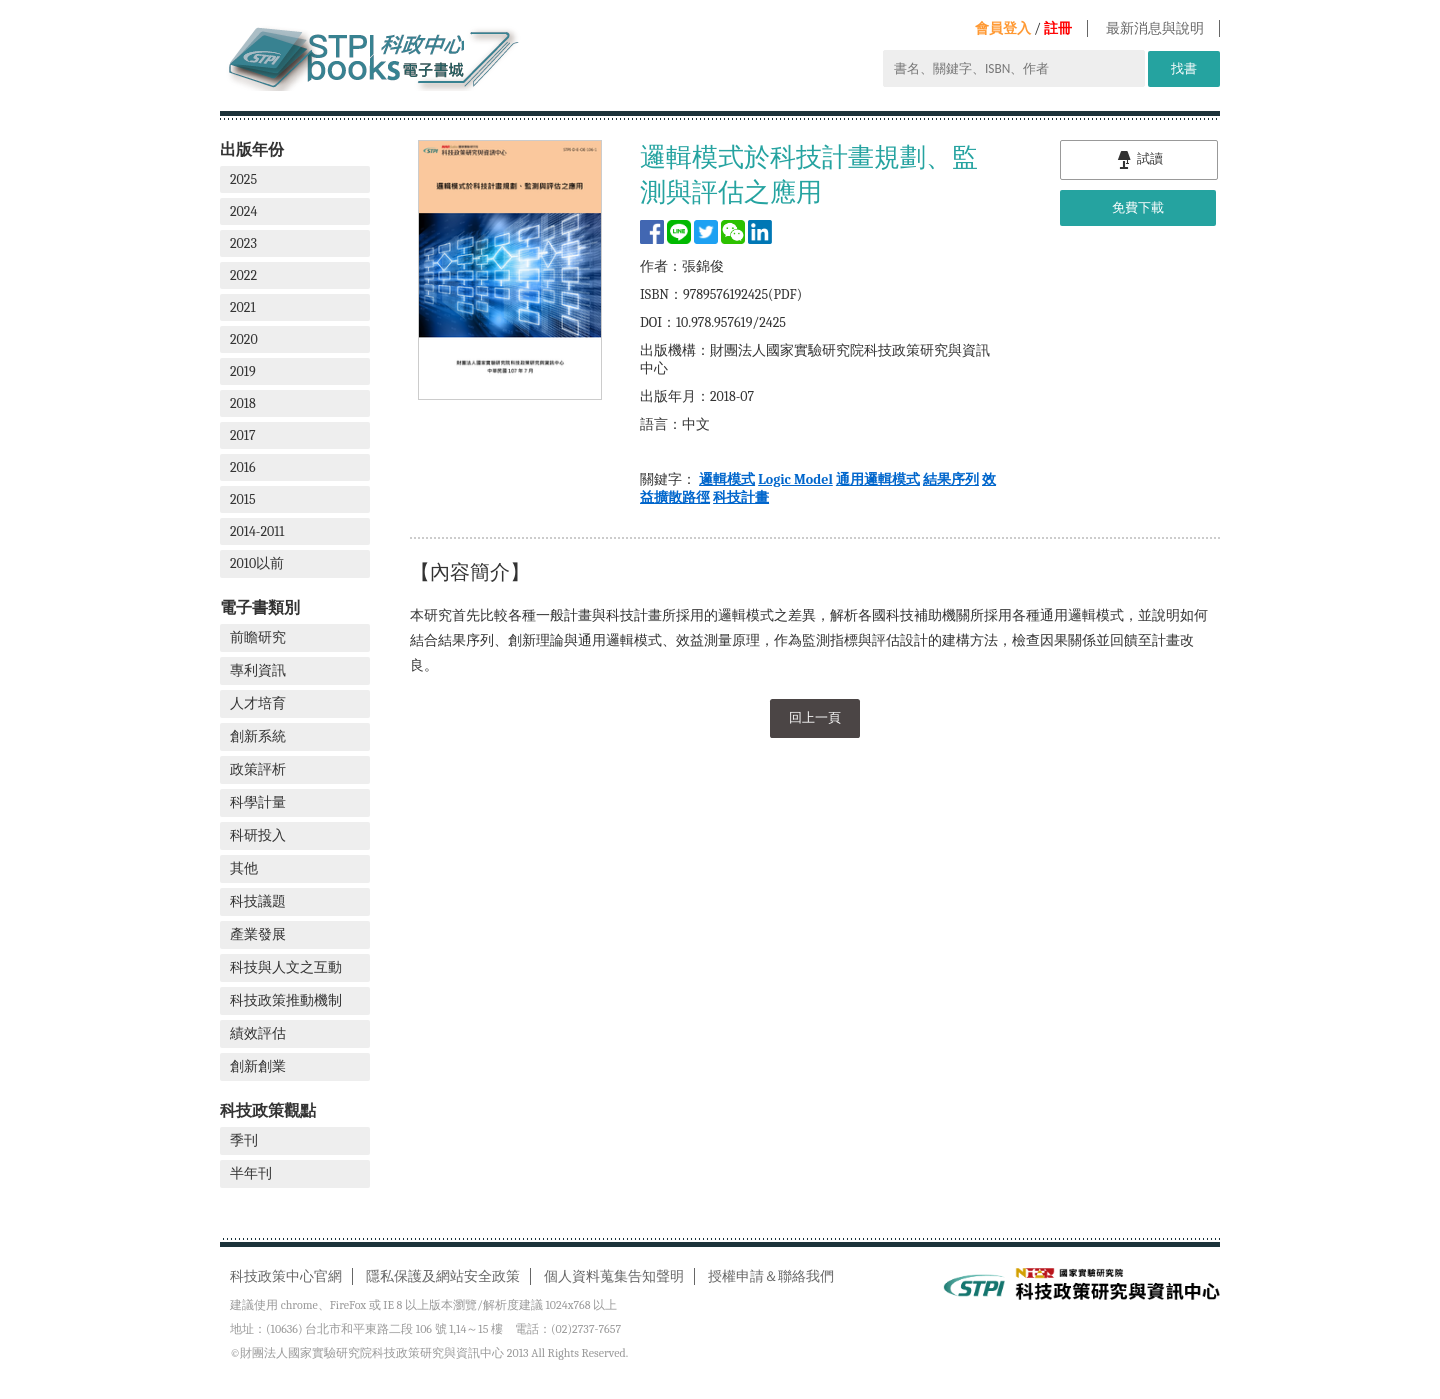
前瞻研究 (258, 637)
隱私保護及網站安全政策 (443, 1276)
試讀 (1139, 160)
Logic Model (795, 479)
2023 (243, 243)
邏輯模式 (727, 479)
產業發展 (258, 934)
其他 (244, 868)
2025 (243, 179)
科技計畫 (741, 497)
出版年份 (252, 149)
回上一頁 (815, 716)
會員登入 (1003, 28)
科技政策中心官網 (286, 1276)
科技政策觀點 (268, 1110)
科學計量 (258, 802)
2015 (243, 499)
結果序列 (951, 479)
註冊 (1058, 28)
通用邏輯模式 (878, 479)
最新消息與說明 (1155, 28)
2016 (243, 467)
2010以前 (257, 563)
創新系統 (258, 736)
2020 (244, 339)
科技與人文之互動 (286, 967)
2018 (243, 403)
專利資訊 (258, 670)
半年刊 (251, 1173)
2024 (243, 211)
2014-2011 (257, 531)
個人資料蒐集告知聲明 (614, 1276)
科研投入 (258, 835)
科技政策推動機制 (286, 1000)
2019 (243, 371)
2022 (243, 275)
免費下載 (1138, 207)
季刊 (244, 1140)
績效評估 (258, 1033)
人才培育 (258, 703)
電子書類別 (260, 607)
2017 (243, 435)
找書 (1184, 68)
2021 (243, 307)
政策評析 (258, 769)
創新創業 (258, 1066)
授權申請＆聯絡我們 (771, 1276)
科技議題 (258, 901)
